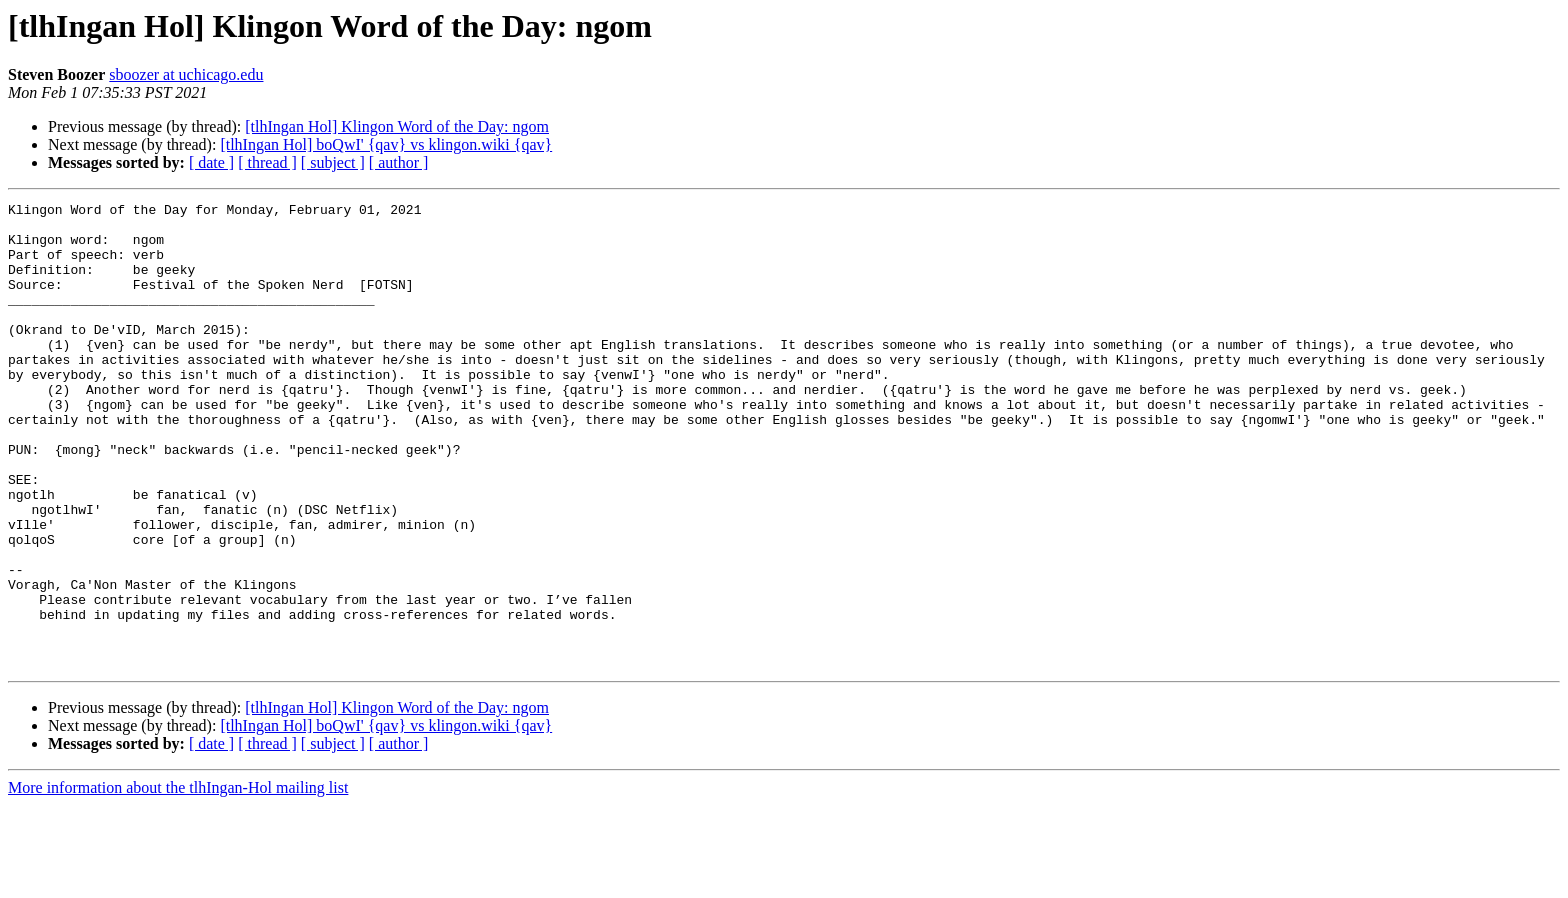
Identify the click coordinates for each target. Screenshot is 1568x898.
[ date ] (211, 162)
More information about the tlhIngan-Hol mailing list (178, 880)
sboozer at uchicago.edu (186, 74)
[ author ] (399, 162)
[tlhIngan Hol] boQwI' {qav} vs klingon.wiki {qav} (386, 144)
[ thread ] (267, 162)
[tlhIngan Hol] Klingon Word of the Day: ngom (397, 126)
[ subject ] (333, 162)
